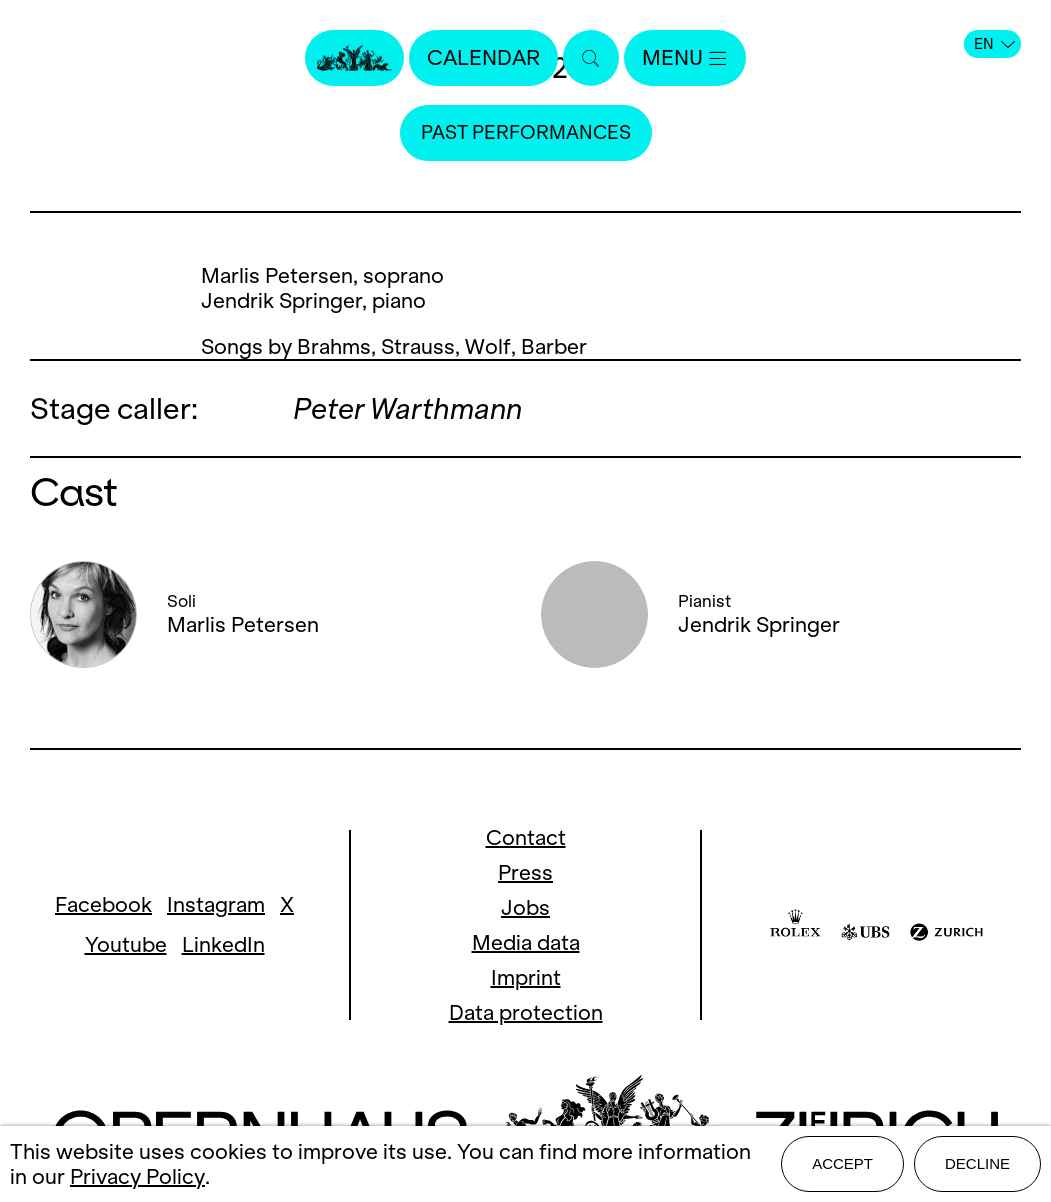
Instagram (216, 904)
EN (994, 44)
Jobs (525, 907)
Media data (526, 942)
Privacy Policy (137, 1176)
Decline (977, 1163)
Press (525, 872)
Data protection (526, 1012)
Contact (526, 837)
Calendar (483, 57)
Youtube (126, 944)
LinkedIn (223, 944)
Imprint (526, 977)
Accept (842, 1163)
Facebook (103, 904)
